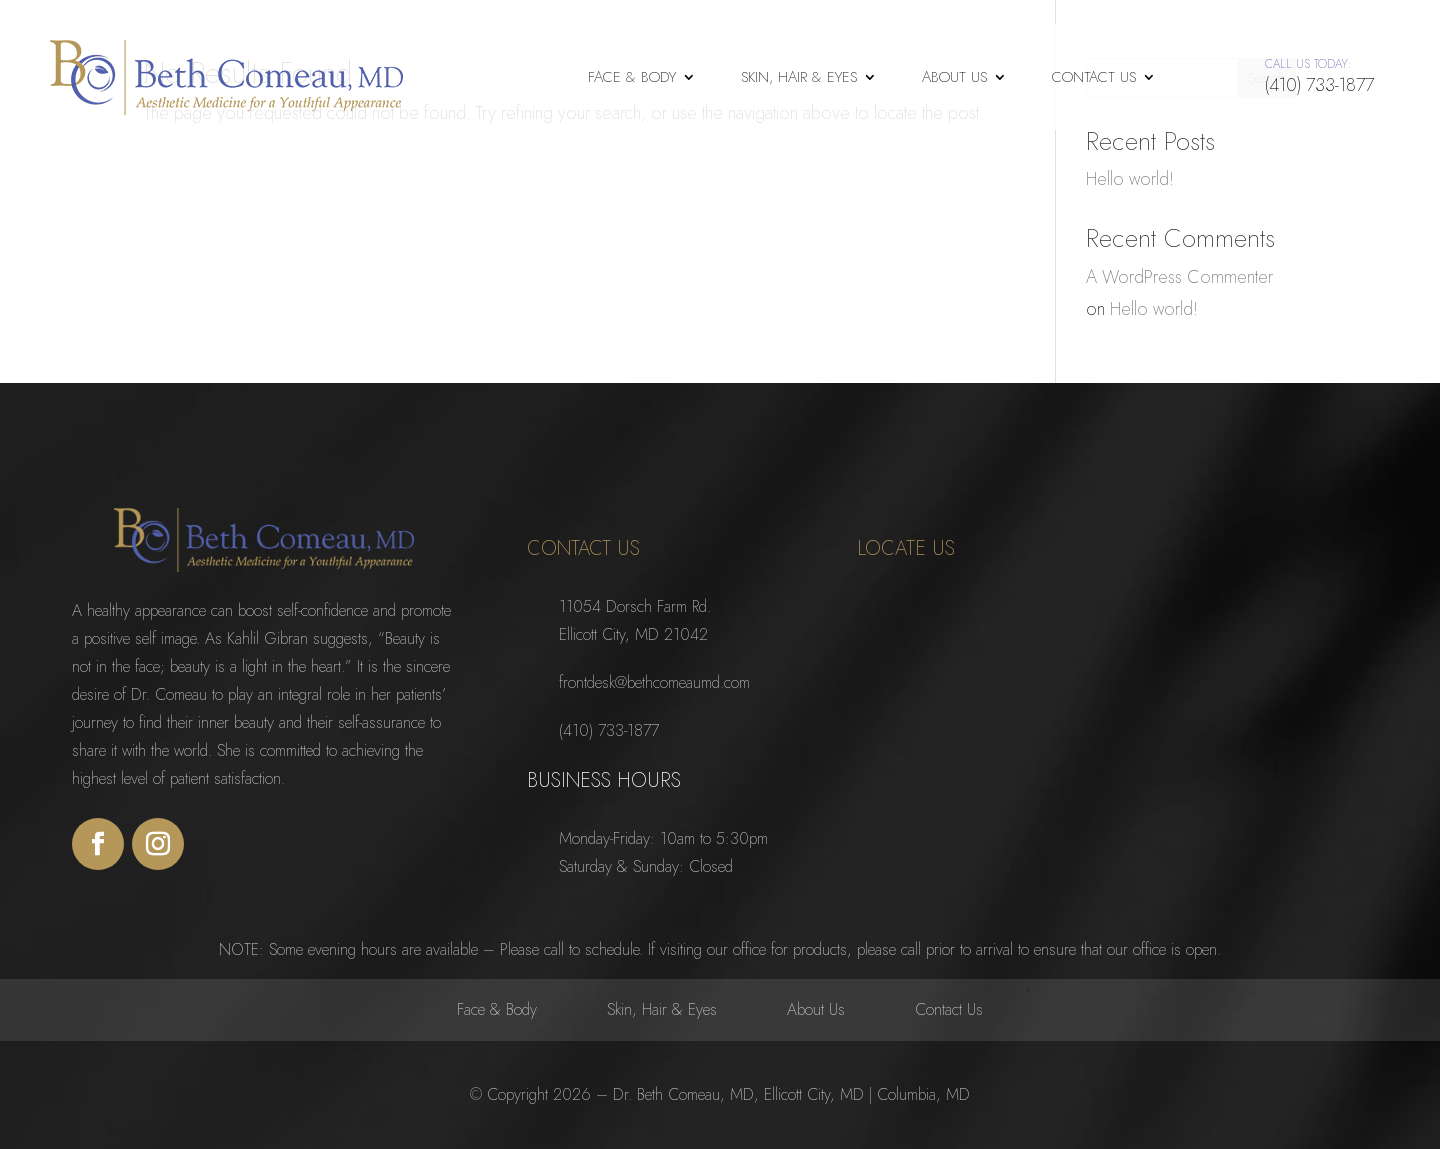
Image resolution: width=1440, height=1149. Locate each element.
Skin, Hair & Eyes (799, 77)
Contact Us (1094, 77)
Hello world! (1130, 178)
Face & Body (632, 77)
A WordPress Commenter (1179, 276)
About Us (954, 77)
